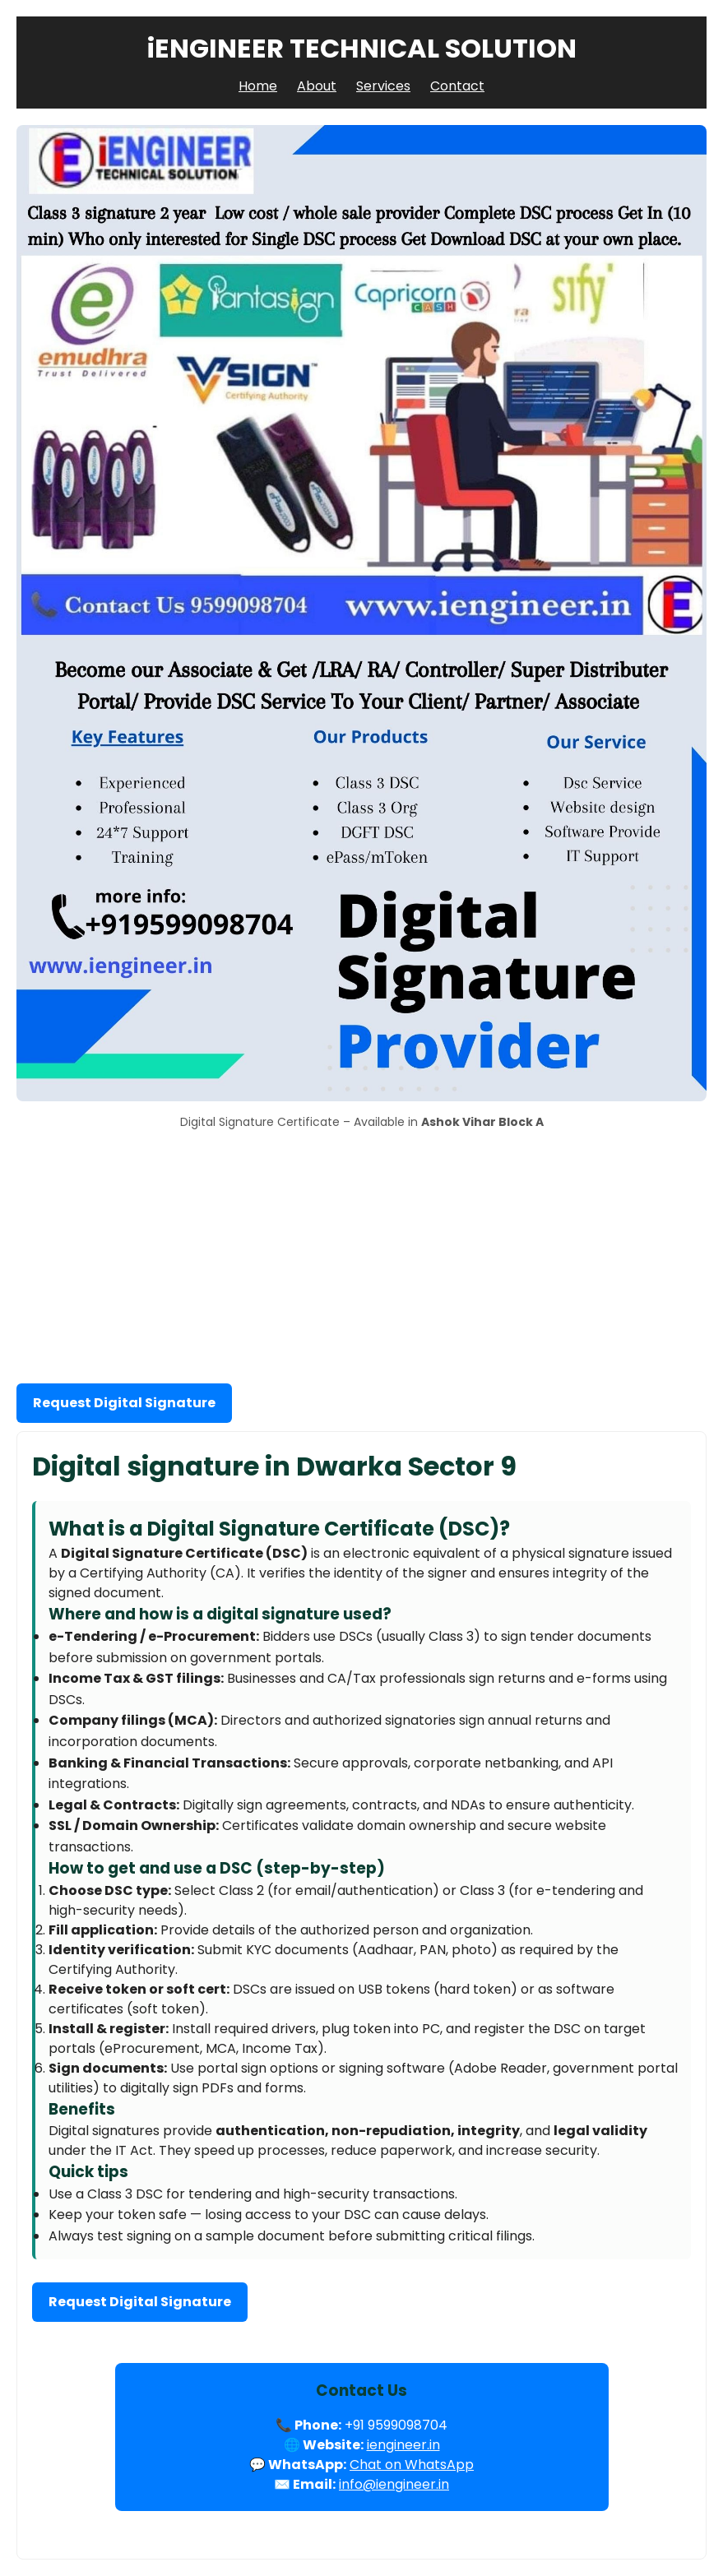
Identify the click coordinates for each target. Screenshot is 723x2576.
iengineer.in (403, 2444)
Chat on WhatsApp (412, 2464)
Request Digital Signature (124, 1402)
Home (258, 85)
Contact (457, 85)
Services (383, 85)
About (316, 85)
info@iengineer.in (394, 2484)
